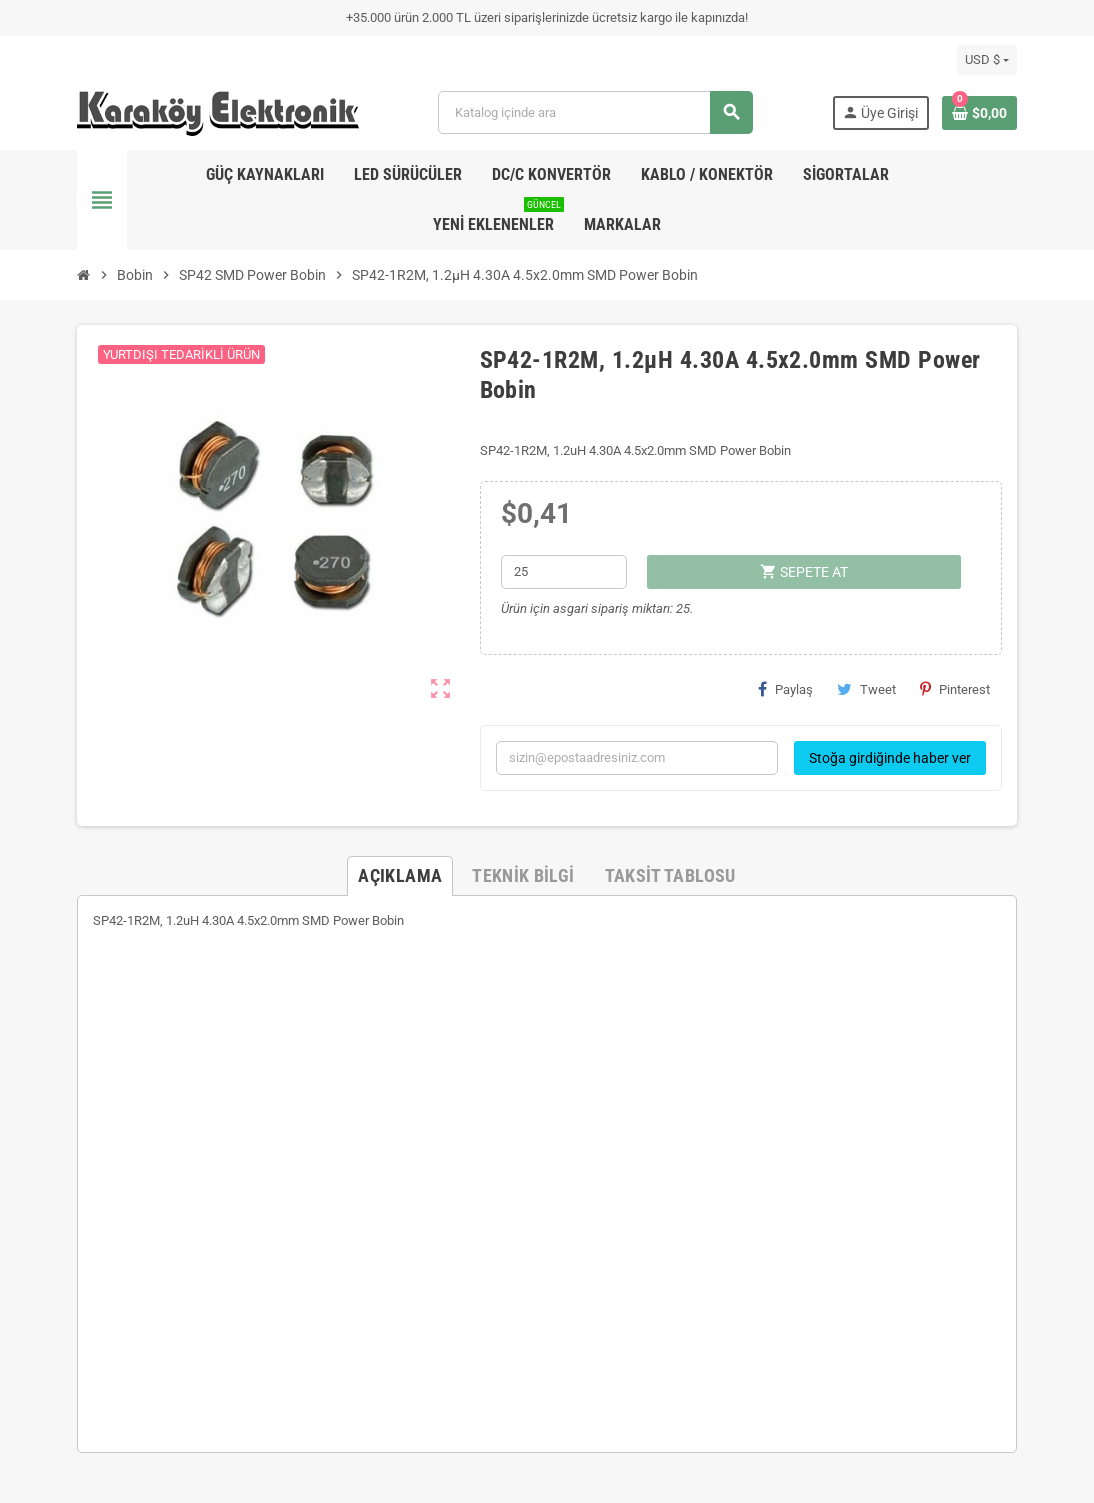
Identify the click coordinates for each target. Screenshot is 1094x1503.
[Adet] (564, 572)
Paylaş (785, 689)
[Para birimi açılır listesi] (987, 60)
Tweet (866, 689)
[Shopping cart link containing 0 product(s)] (979, 113)
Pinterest (955, 689)
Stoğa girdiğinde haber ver (890, 758)
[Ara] (594, 112)
